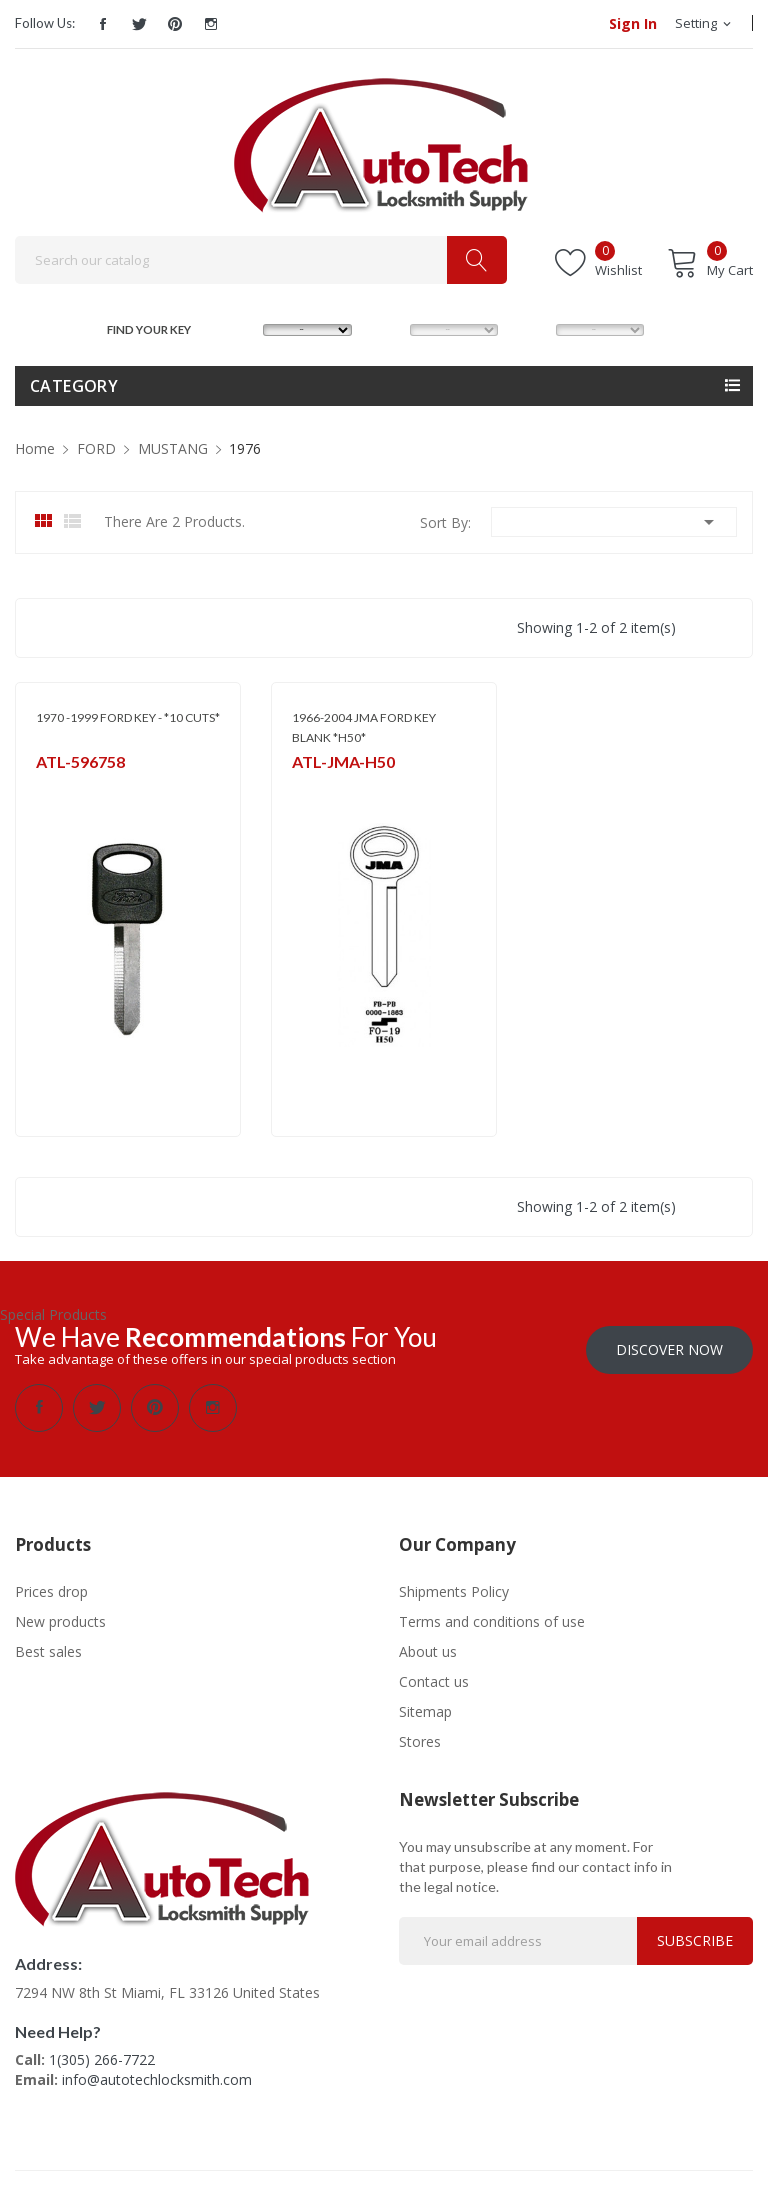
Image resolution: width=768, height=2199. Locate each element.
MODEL (390, 327)
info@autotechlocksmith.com (157, 2077)
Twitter (139, 24)
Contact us (434, 1679)
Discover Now (669, 1347)
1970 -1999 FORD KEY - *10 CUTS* (128, 717)
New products (60, 1619)
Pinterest (175, 24)
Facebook (103, 24)
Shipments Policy (454, 1589)
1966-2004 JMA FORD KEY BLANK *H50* (364, 727)
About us (428, 1649)
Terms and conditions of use (492, 1619)
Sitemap (425, 1709)
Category (74, 386)
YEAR (534, 327)
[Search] (261, 260)
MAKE (244, 327)
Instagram (211, 24)
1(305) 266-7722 (102, 2057)
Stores (420, 1739)
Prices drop (51, 1589)
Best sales (48, 1649)
